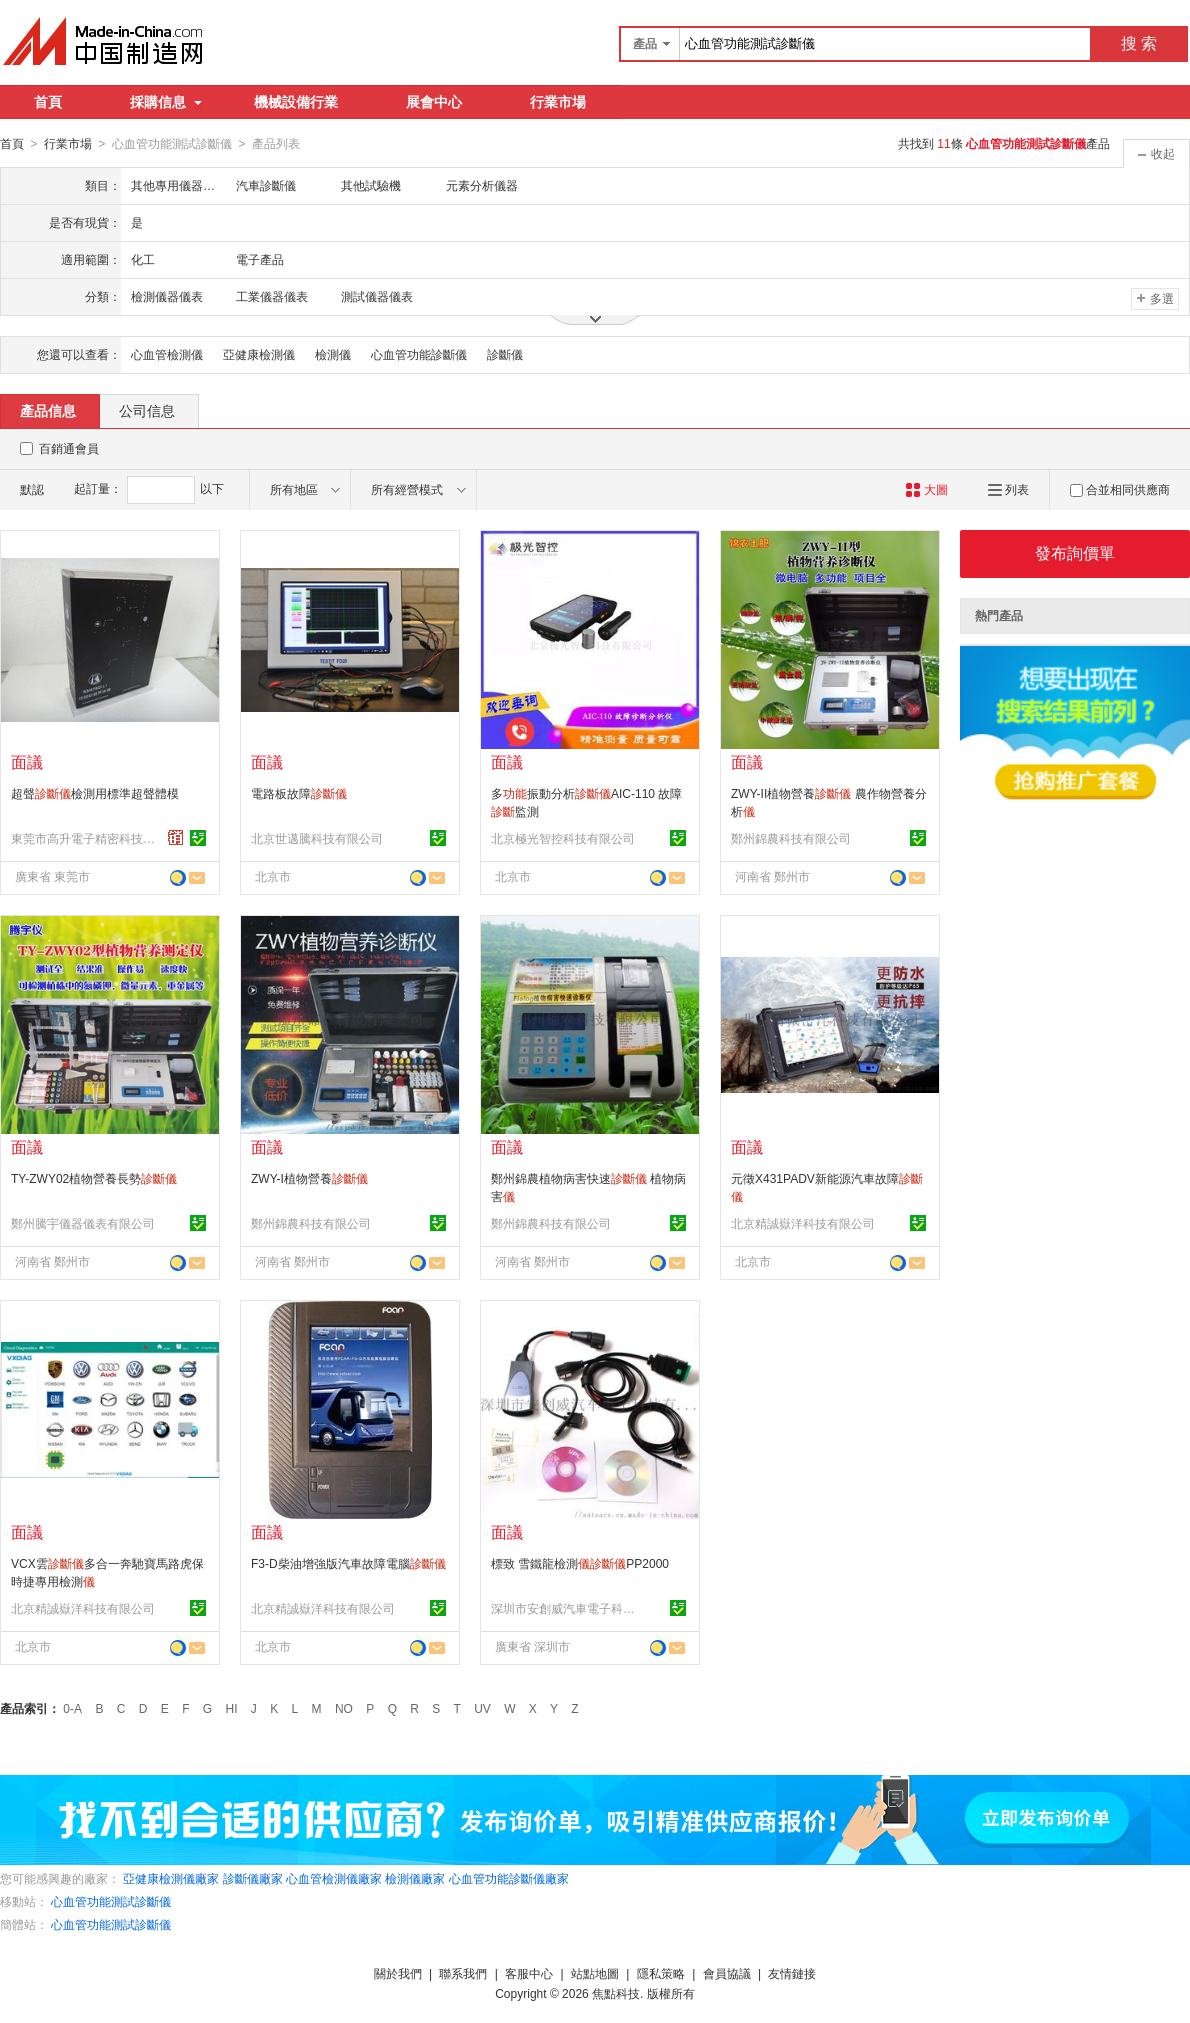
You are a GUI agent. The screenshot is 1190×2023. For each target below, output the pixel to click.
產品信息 (48, 410)
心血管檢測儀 (167, 354)
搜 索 (1139, 43)
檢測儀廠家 (415, 1878)
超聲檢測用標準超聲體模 (95, 793)
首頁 (48, 102)
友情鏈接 (792, 1973)
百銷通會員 (69, 448)
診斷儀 (505, 354)
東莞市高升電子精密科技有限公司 (86, 838)
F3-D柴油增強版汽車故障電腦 (348, 1563)
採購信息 (166, 102)
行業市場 (558, 102)
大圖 (926, 489)
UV (482, 1708)
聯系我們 (463, 1973)
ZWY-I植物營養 (309, 1178)
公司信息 (147, 410)
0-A (72, 1708)
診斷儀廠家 (253, 1878)
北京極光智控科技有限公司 (563, 838)
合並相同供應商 (1120, 489)
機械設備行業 (296, 102)
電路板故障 (299, 793)
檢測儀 (333, 354)
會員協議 (727, 1973)
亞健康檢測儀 (259, 354)
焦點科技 (616, 1993)
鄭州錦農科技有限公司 (791, 838)
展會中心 (434, 102)
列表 (1008, 489)
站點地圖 (595, 1973)
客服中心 (529, 1973)
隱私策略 (661, 1973)
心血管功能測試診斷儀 (111, 1901)
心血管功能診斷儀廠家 (509, 1878)
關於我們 (398, 1973)
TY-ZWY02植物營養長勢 (94, 1178)
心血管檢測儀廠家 (334, 1878)
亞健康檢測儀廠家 (171, 1878)
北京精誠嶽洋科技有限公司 (803, 1223)
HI (232, 1708)
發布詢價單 (1075, 552)
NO (344, 1708)
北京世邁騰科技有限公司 (317, 838)
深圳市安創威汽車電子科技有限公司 (566, 1608)
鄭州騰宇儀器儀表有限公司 (83, 1223)
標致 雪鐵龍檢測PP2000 (580, 1563)
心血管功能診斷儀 (419, 354)
